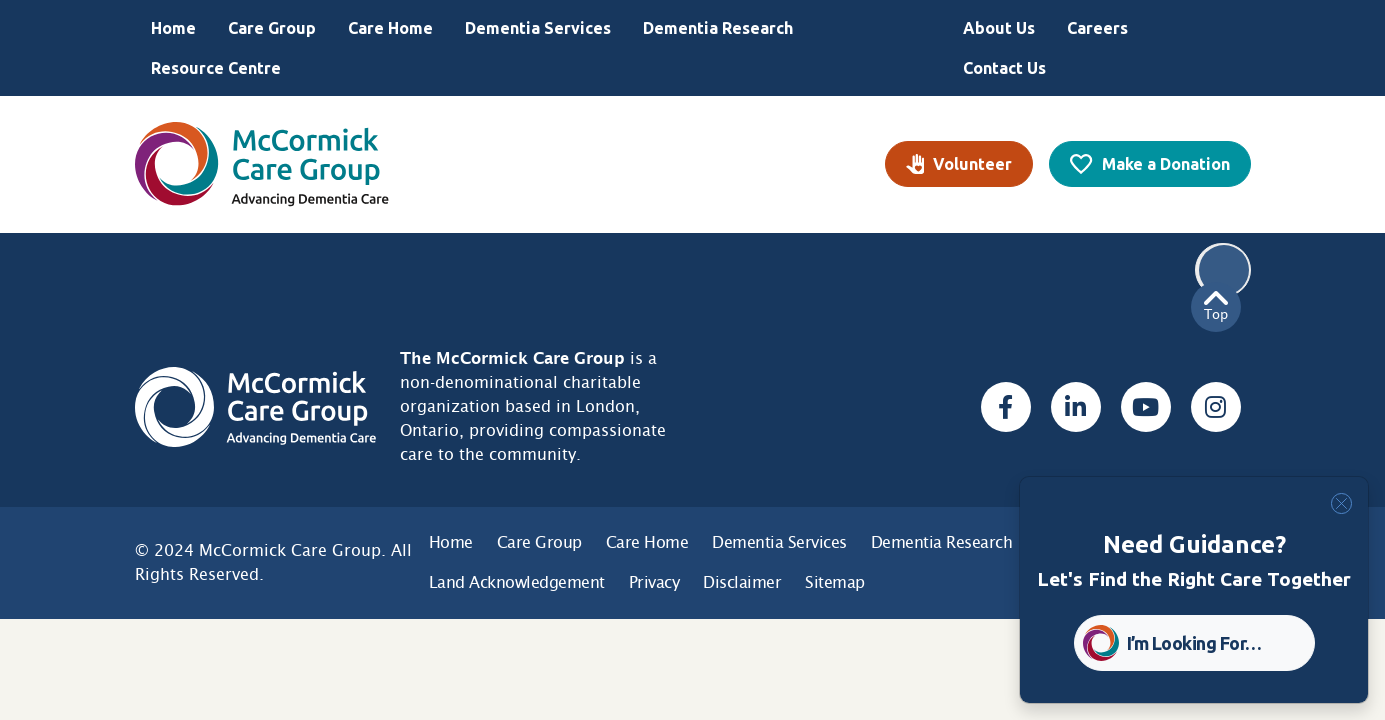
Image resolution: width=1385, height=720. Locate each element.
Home (173, 28)
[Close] (1341, 503)
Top (1216, 306)
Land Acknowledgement (517, 582)
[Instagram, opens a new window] (1216, 407)
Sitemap (835, 582)
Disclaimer (742, 582)
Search (1224, 270)
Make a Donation (1166, 164)
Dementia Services (538, 28)
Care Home (390, 28)
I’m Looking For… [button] (1194, 643)
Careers (1097, 28)
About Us (999, 28)
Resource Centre (216, 68)
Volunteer (972, 164)
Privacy (654, 582)
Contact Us (1004, 68)
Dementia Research (718, 28)
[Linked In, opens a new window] (1076, 407)
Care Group (272, 28)
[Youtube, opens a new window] (1146, 407)
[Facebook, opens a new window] (1006, 407)
